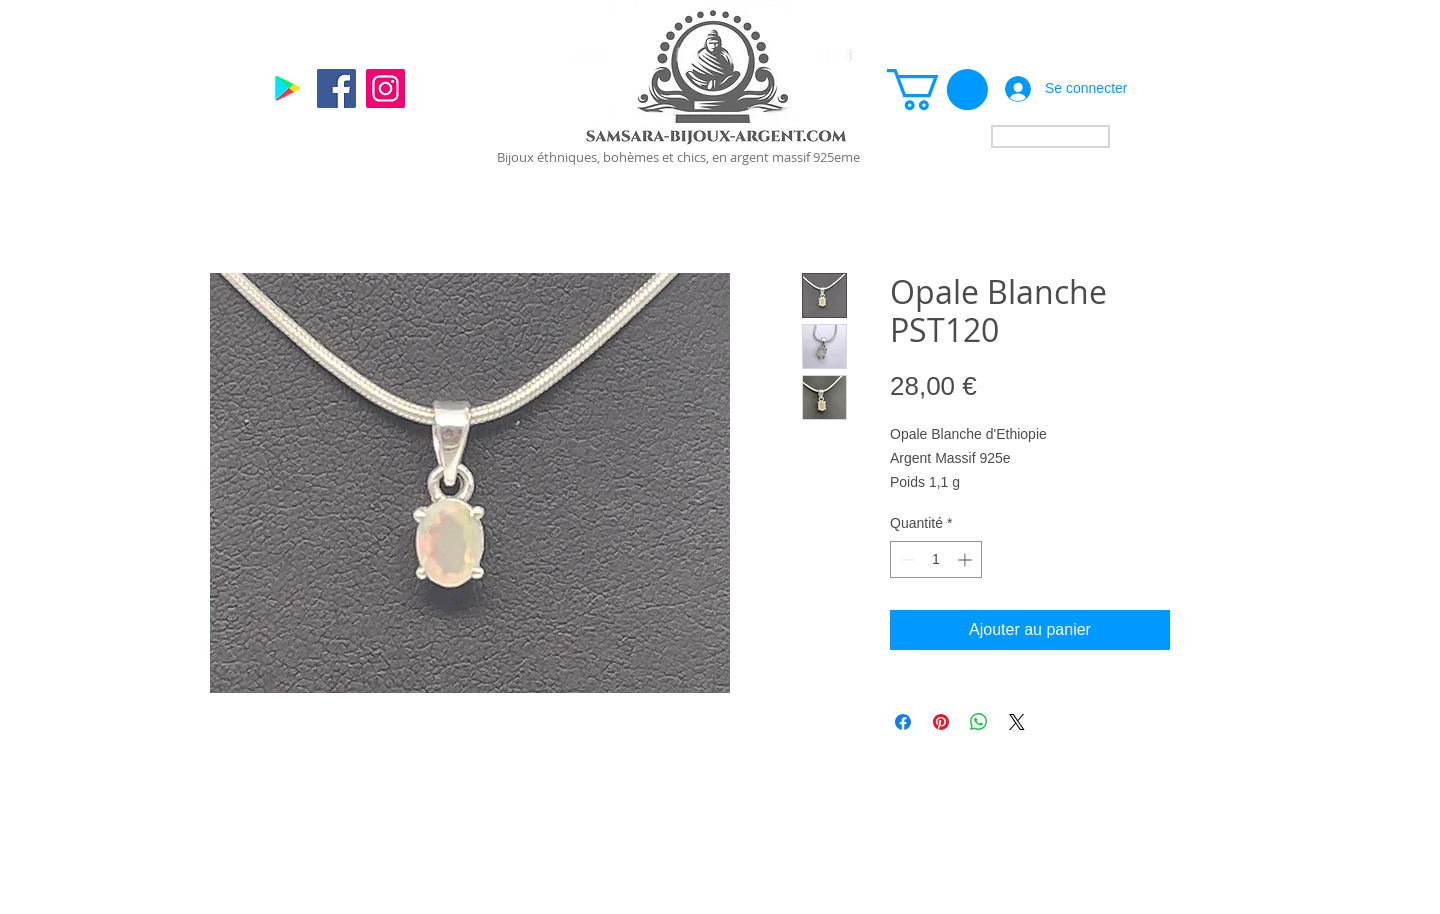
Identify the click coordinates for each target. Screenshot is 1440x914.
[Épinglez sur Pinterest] (941, 722)
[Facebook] (336, 88)
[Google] (287, 88)
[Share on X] (1017, 722)
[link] (937, 89)
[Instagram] (385, 88)
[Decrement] (905, 559)
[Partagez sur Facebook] (903, 722)
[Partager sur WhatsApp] (979, 722)
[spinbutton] (936, 559)
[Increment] (966, 559)
